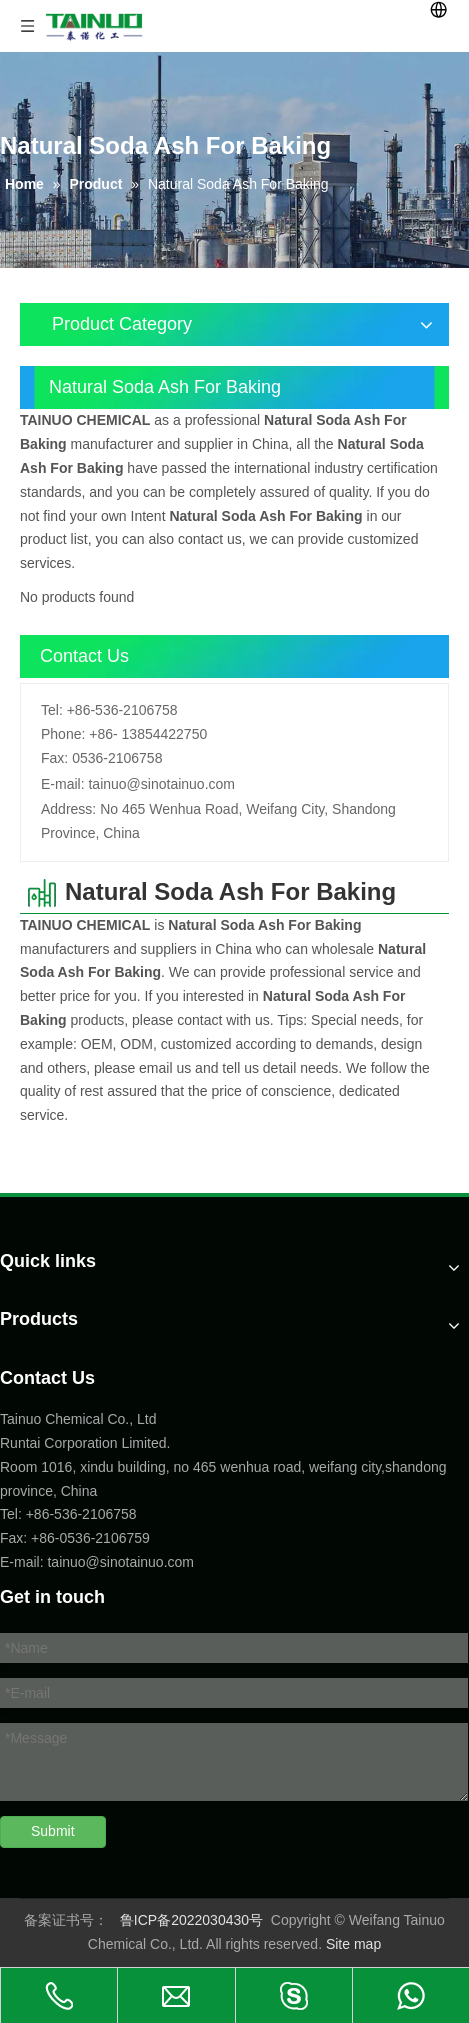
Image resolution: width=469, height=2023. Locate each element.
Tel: (52, 710)
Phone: (63, 734)
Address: (68, 809)
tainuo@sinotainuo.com (161, 784)
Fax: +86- (30, 1538)
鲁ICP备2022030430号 (191, 1920)
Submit (53, 1831)
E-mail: (63, 784)
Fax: (54, 758)
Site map (353, 1944)
